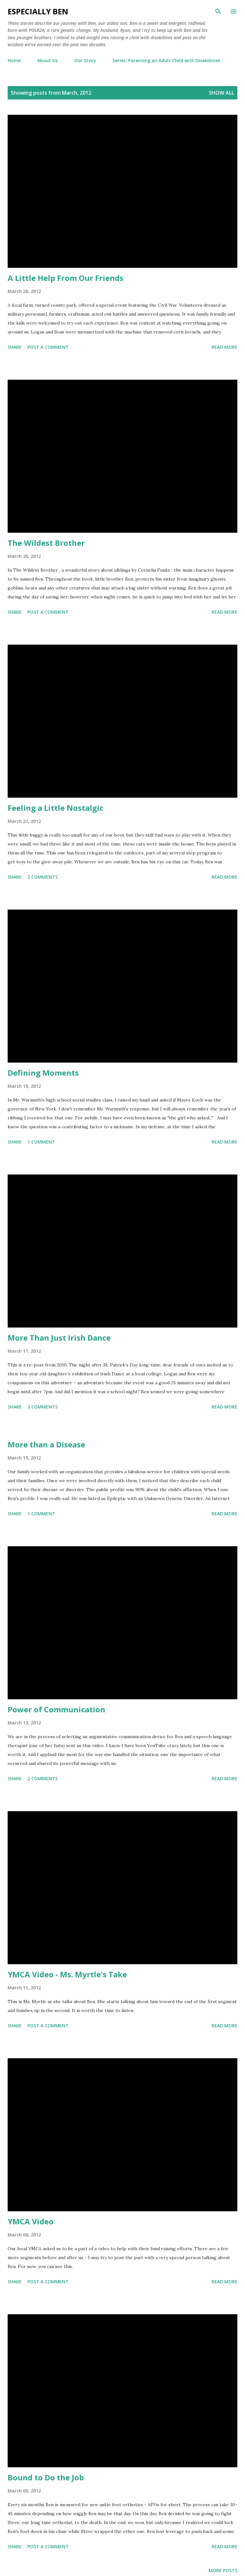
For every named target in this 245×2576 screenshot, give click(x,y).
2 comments (42, 877)
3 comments (42, 1407)
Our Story (85, 60)
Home (14, 60)
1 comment (41, 1142)
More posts (223, 2570)
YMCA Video (31, 2221)
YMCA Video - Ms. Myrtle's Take (67, 1974)
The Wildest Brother (46, 543)
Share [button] (15, 347)
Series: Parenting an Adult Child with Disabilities (166, 60)
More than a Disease (46, 1444)
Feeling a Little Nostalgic (55, 807)
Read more (224, 347)
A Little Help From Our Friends (65, 278)
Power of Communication (56, 1709)
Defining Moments (43, 1072)
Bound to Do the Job (46, 2477)
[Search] (218, 11)
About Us (47, 60)
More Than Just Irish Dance (59, 1337)
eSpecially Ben (38, 11)
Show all (221, 92)
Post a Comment (48, 347)
